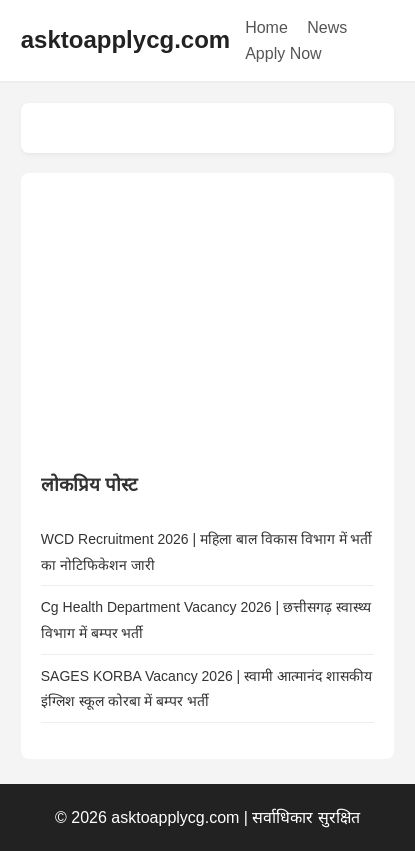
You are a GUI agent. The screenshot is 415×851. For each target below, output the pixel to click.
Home (266, 27)
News (327, 27)
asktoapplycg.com (125, 39)
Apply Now (283, 53)
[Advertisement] (191, 318)
